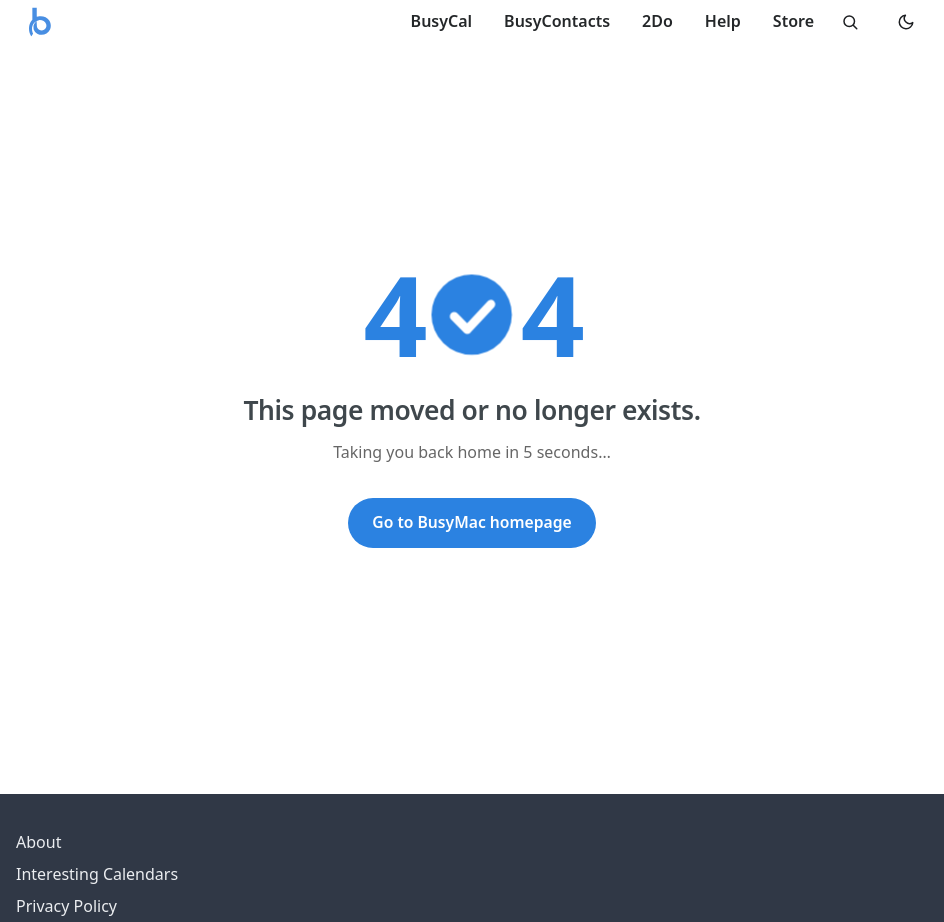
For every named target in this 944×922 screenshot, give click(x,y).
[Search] (850, 22)
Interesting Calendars (97, 874)
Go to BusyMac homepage (471, 522)
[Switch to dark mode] (906, 22)
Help (723, 21)
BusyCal (442, 21)
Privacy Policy (66, 906)
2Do (657, 21)
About (38, 842)
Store (793, 21)
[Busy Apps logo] (40, 22)
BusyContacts (557, 21)
